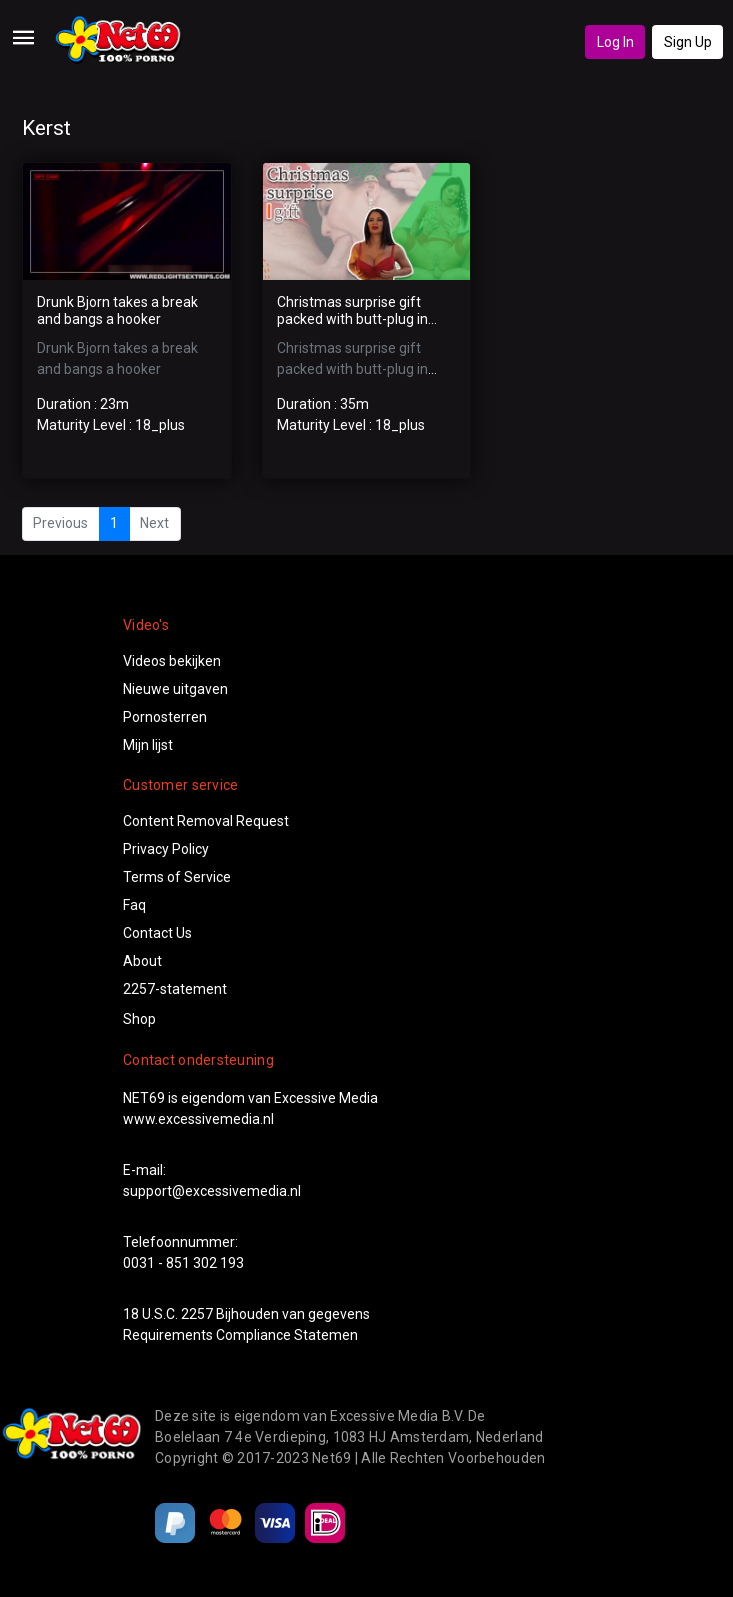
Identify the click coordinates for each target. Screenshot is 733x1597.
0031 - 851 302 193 (183, 1263)
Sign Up (688, 42)
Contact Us (157, 933)
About (142, 961)
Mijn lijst (148, 745)
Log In (615, 42)
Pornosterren (165, 717)
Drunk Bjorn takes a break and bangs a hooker (117, 310)
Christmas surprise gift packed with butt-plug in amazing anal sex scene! (354, 319)
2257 (197, 1314)
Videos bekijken (172, 661)
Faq (134, 905)
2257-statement (175, 989)
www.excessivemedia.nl (198, 1119)
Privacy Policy (166, 849)
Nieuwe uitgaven (175, 689)
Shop (139, 1019)
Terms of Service (177, 877)
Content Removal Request (206, 821)
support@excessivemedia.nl (212, 1191)
